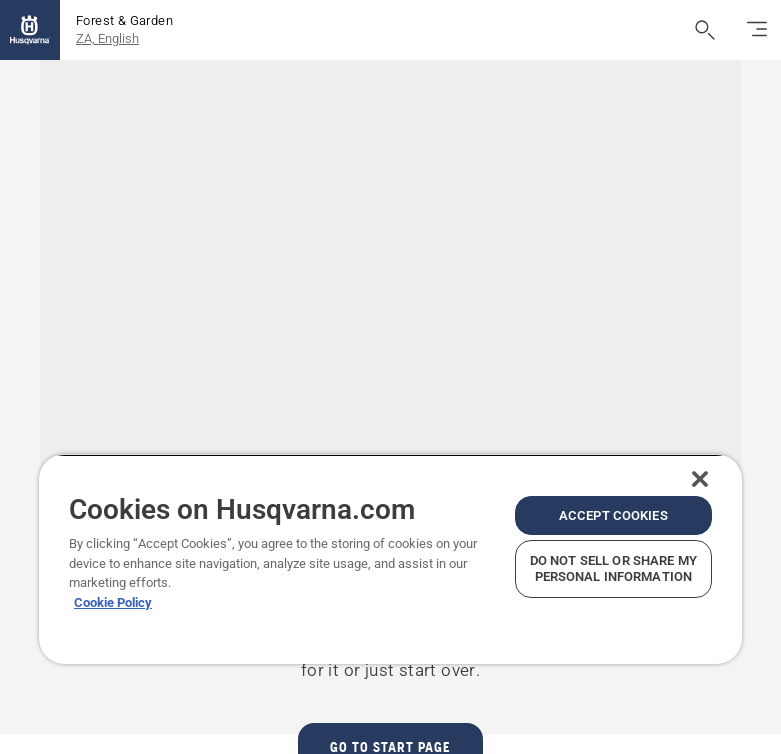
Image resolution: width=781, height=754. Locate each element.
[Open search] (705, 30)
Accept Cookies (613, 515)
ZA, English (107, 38)
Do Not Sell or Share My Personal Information (613, 568)
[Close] (700, 479)
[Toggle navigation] (757, 30)
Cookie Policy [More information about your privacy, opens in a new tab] (113, 602)
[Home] (30, 30)
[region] (390, 559)
